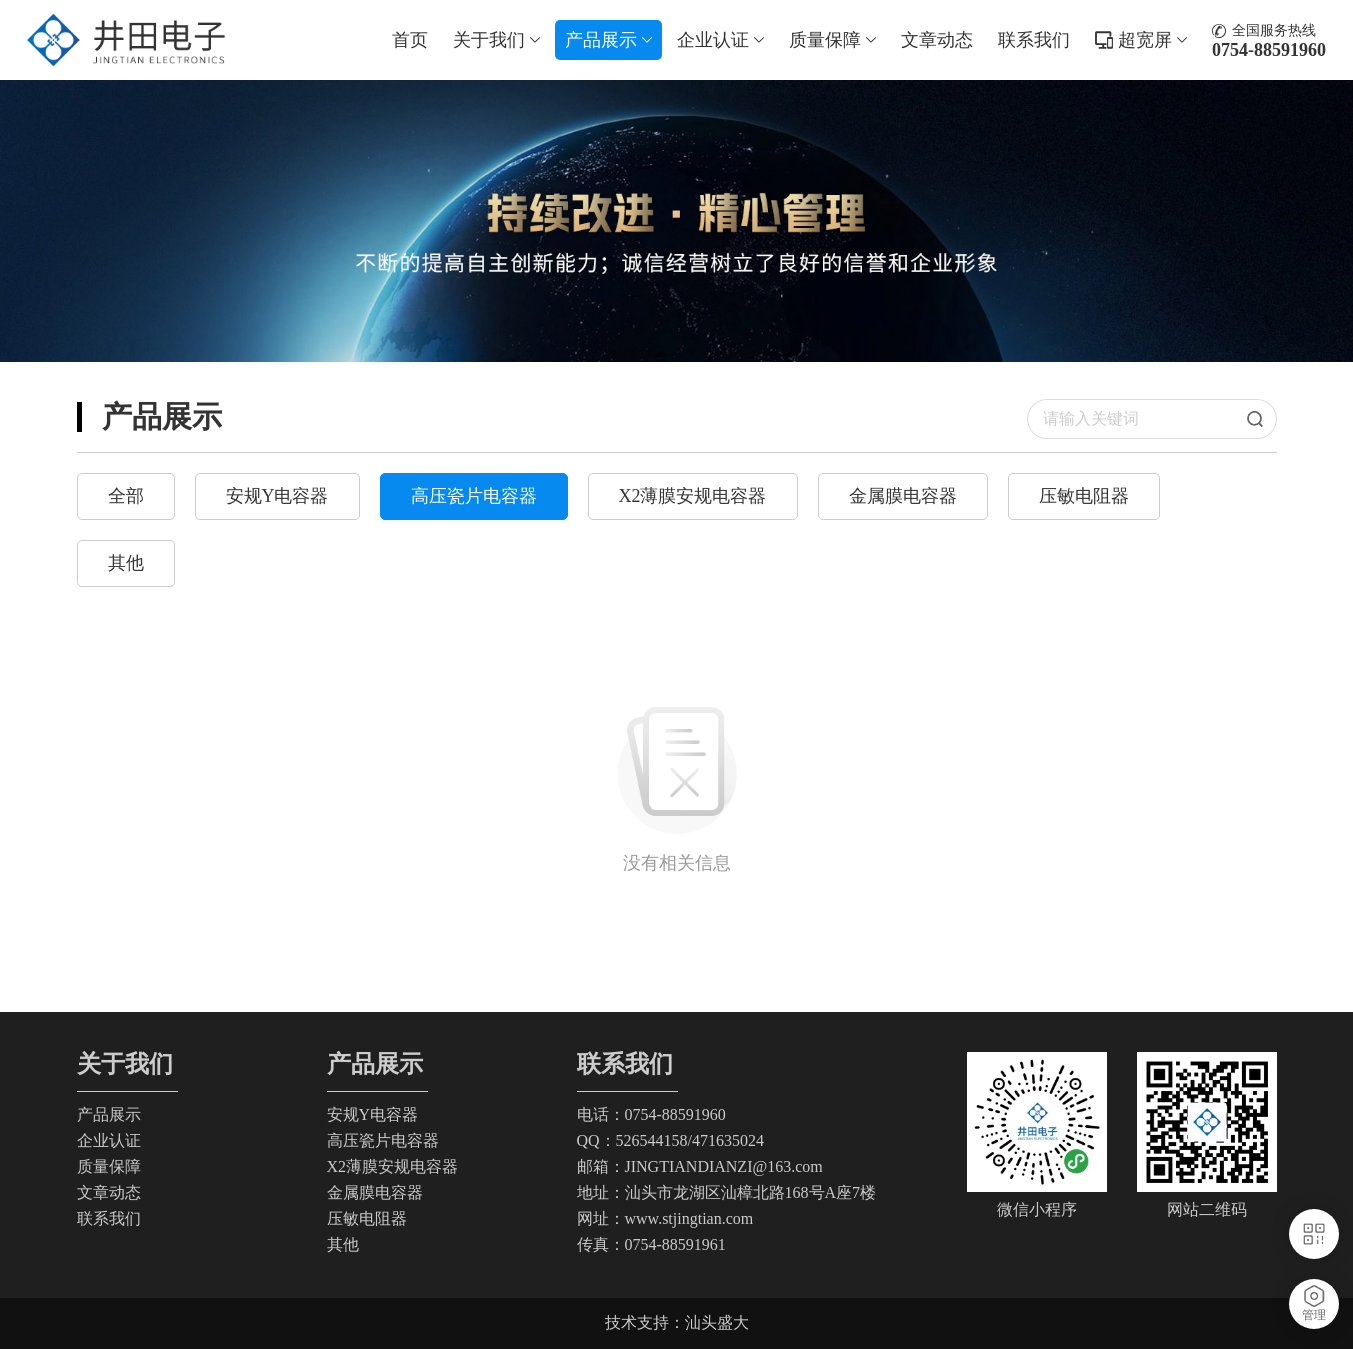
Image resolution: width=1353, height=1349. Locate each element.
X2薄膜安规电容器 (693, 496)
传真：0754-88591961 (651, 1244)
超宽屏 (1152, 40)
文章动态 (937, 40)
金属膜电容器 (903, 496)
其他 (126, 563)
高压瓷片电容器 (474, 496)
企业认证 (720, 40)
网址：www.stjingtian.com (665, 1218)
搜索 (1262, 419)
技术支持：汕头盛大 (677, 1322)
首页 (410, 40)
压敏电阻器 (1084, 496)
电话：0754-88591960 (651, 1114)
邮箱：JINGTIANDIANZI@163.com (700, 1166)
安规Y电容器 (277, 496)
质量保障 (832, 40)
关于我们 (496, 40)
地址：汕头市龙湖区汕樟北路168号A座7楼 (727, 1192)
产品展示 (608, 40)
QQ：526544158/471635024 (671, 1140)
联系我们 (1034, 40)
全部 (126, 496)
